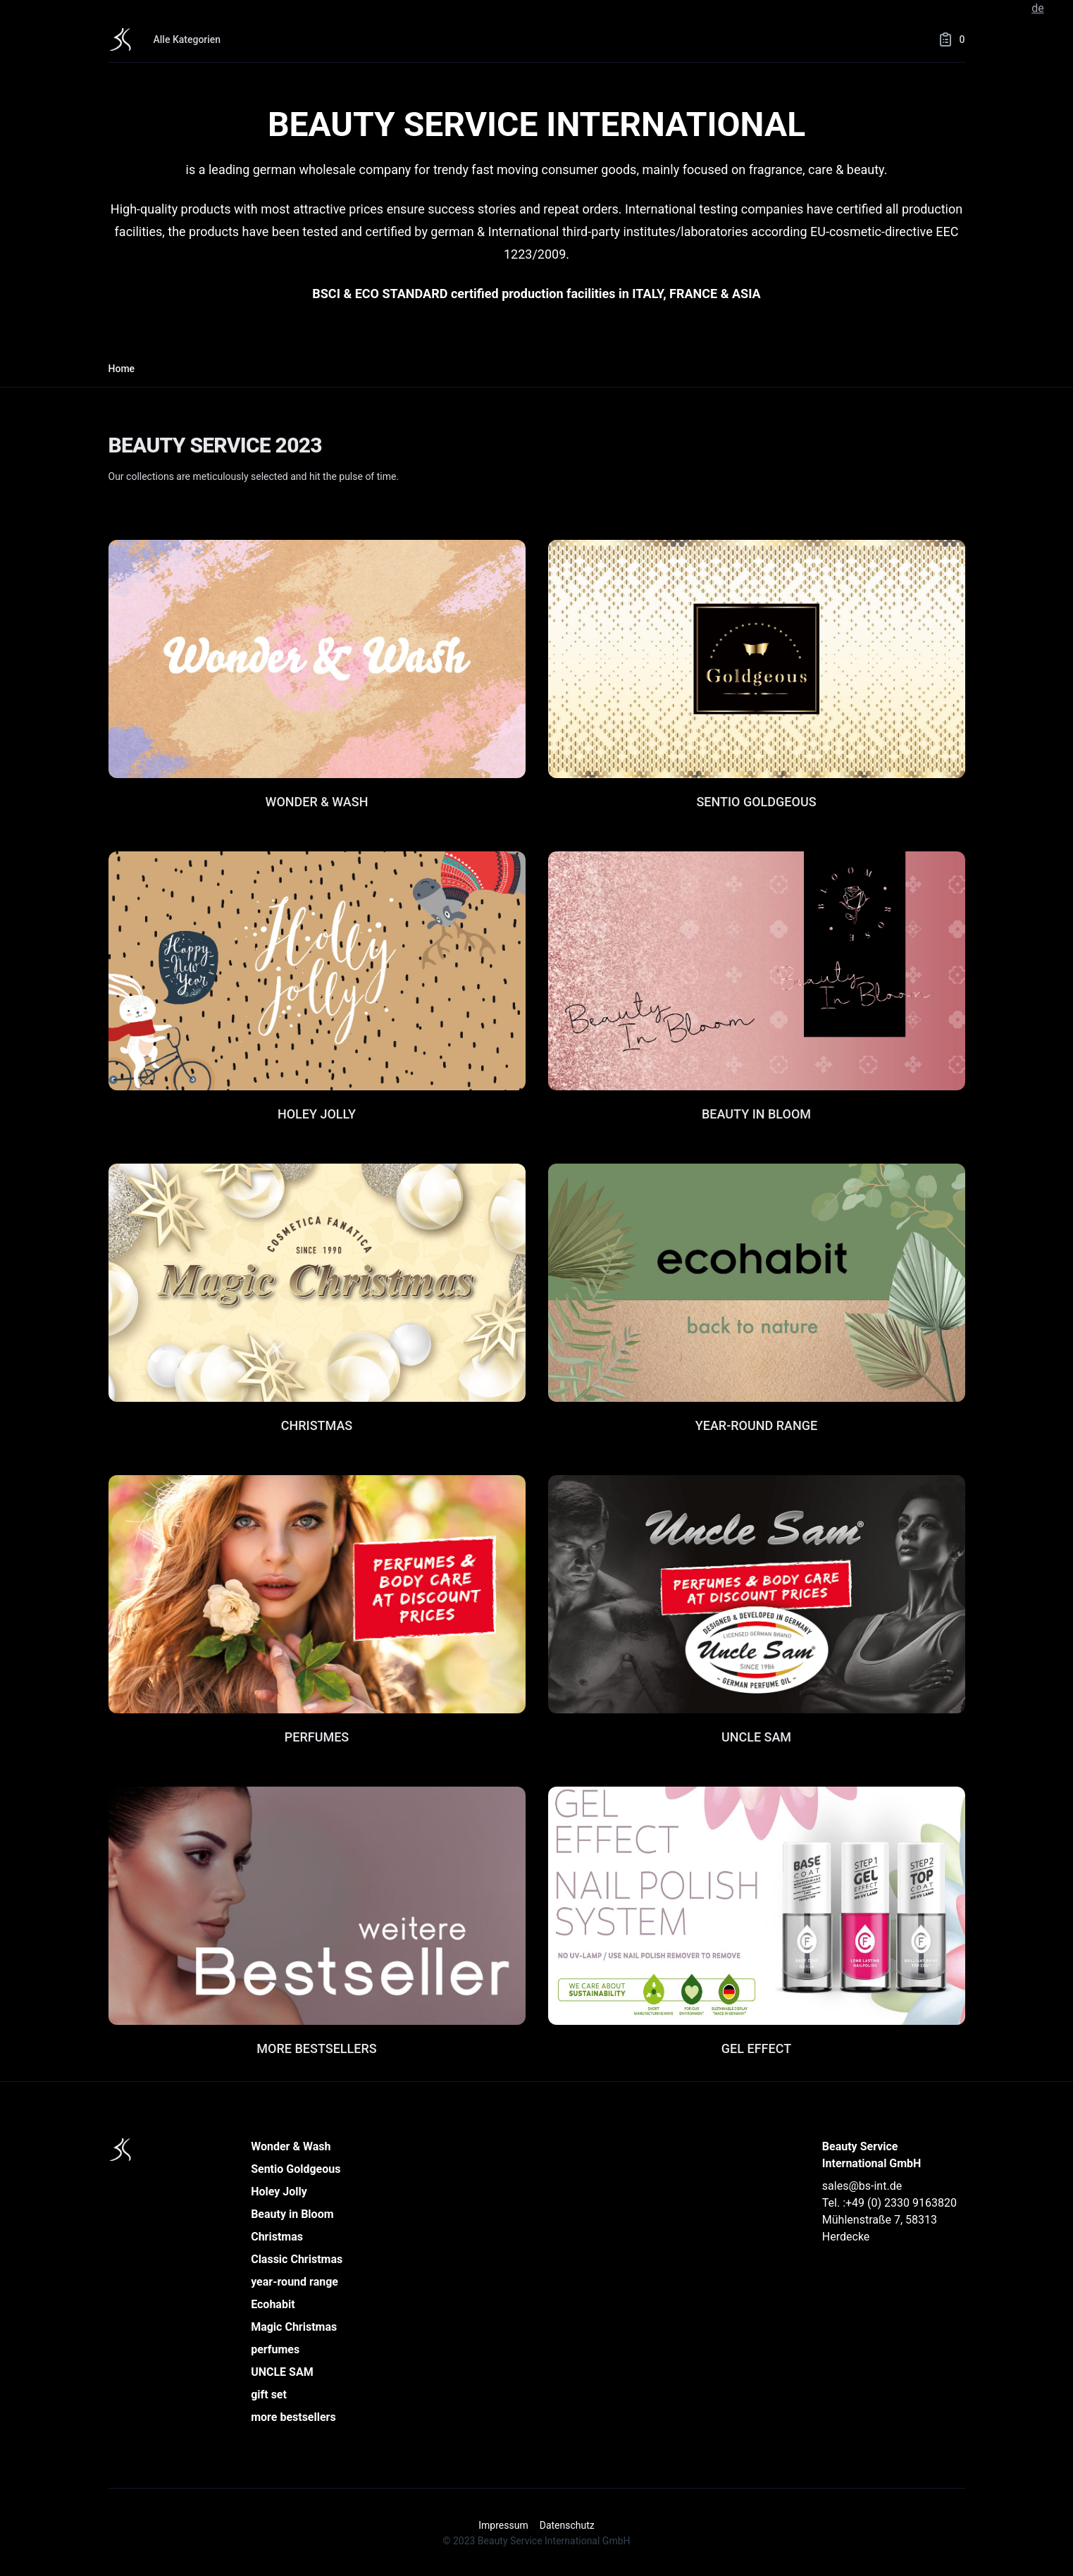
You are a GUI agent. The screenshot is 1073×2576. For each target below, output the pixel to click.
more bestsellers (293, 2417)
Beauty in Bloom (292, 2214)
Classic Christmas (296, 2259)
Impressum (503, 2525)
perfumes (275, 2349)
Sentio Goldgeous (295, 2169)
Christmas (277, 2236)
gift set (269, 2394)
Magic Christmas (294, 2327)
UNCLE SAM (282, 2372)
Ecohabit (272, 2304)
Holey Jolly (279, 2191)
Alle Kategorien (187, 39)
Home (121, 368)
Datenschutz (567, 2525)
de (1037, 8)
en (1056, 8)
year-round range (294, 2281)
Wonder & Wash (290, 2146)
